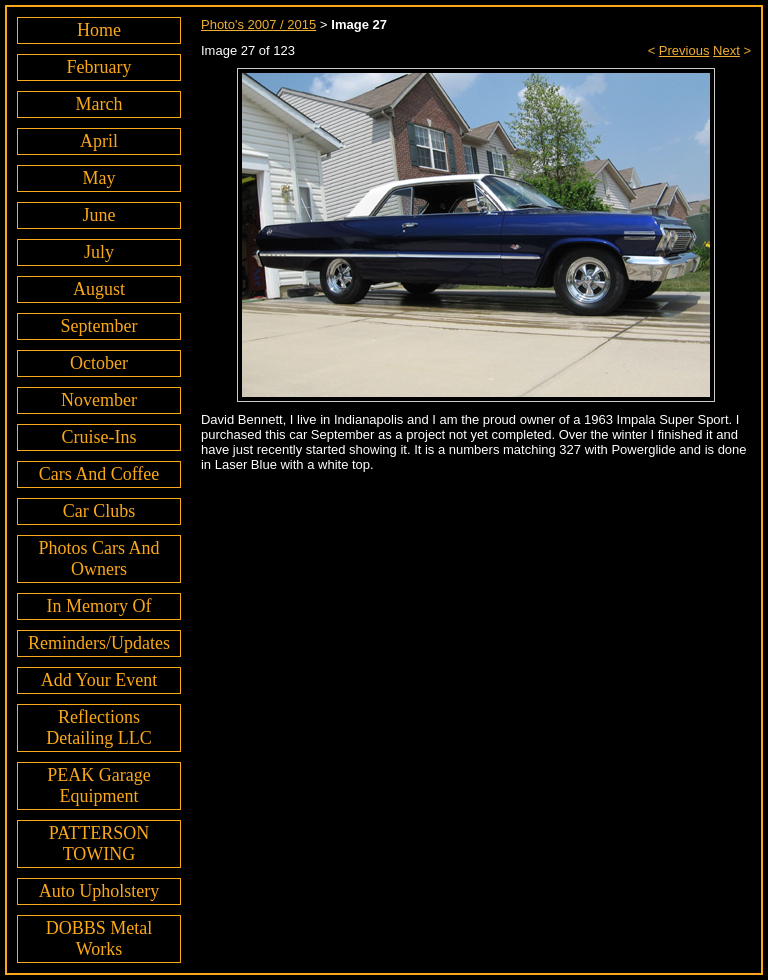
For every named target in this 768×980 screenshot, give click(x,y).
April (99, 141)
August (99, 289)
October (99, 363)
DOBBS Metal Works (99, 938)
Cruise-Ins (98, 437)
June (98, 215)
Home (99, 30)
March (99, 104)
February (99, 67)
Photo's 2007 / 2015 (258, 24)
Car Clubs (99, 511)
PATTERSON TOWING (99, 843)
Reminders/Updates (99, 643)
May (98, 178)
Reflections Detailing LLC (98, 727)
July (99, 252)
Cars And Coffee (99, 474)
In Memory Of (99, 606)
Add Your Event (99, 680)
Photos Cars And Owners (98, 558)
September (99, 326)
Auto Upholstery (99, 891)
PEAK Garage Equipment (98, 785)
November (99, 400)
